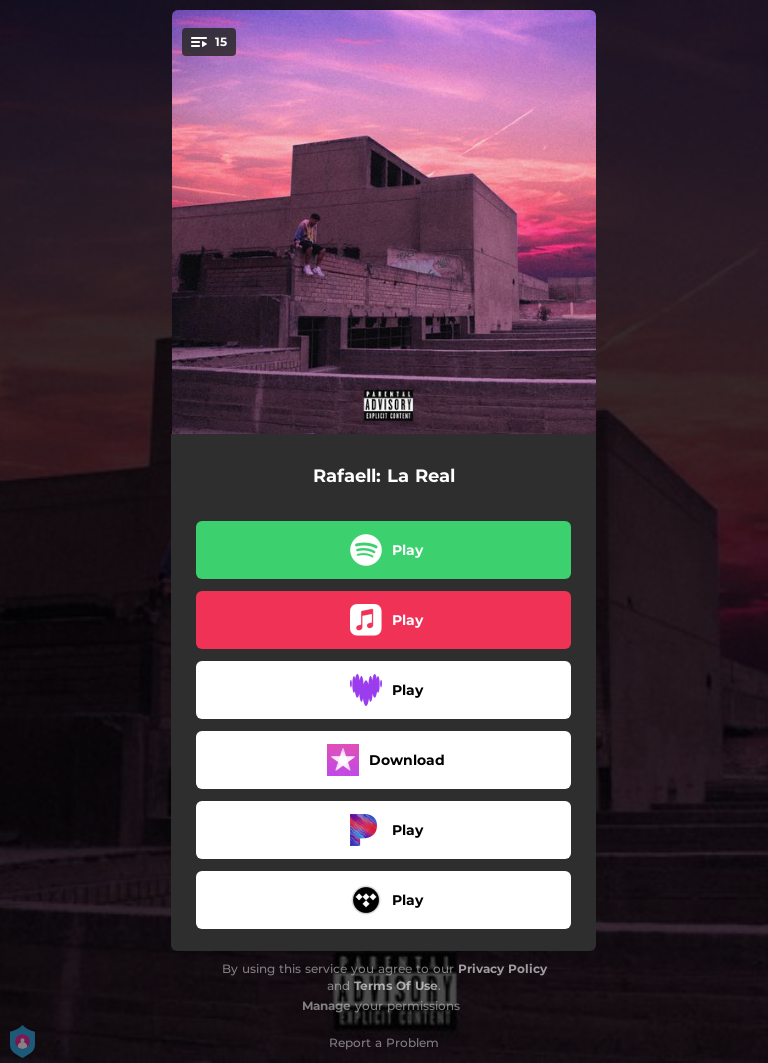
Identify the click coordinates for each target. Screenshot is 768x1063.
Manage (326, 1005)
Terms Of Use (396, 985)
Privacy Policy (502, 968)
